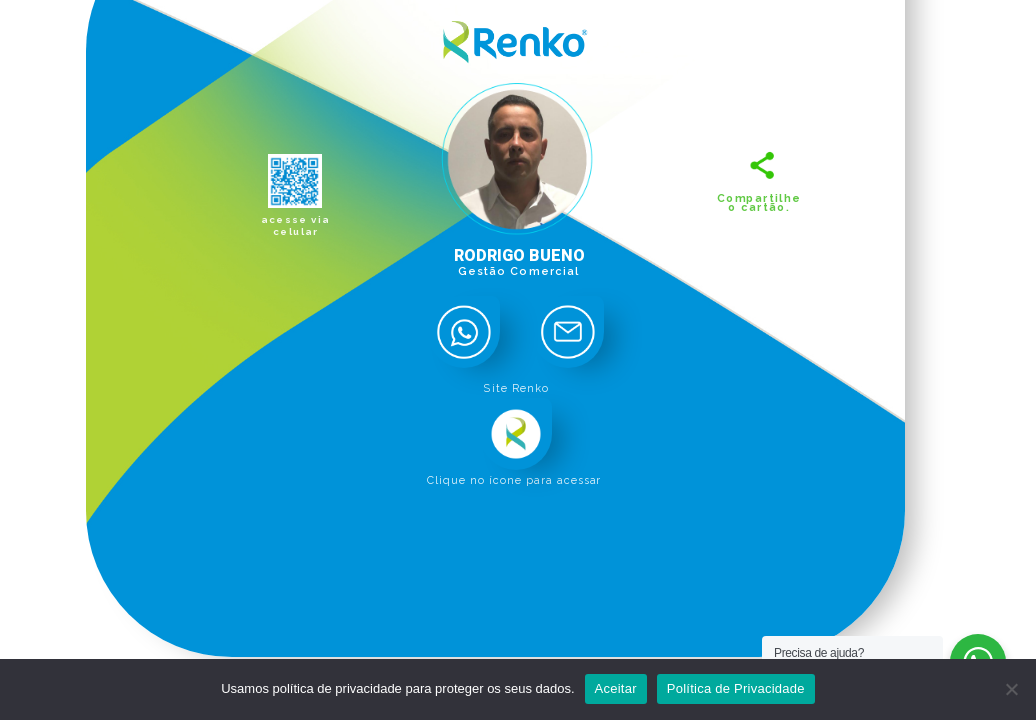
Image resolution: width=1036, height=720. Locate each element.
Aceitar (616, 688)
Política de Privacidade (736, 688)
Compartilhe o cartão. (758, 203)
